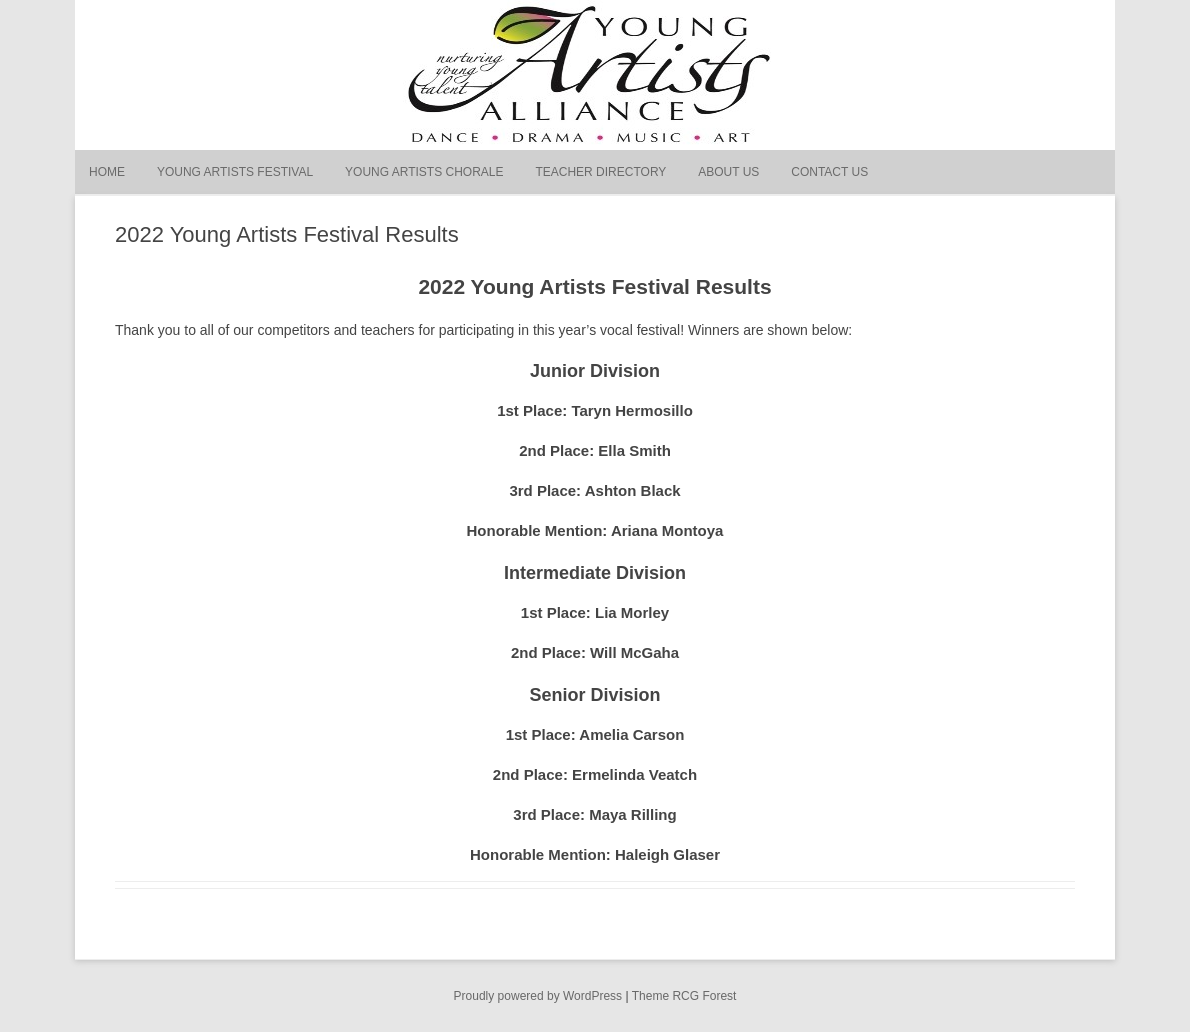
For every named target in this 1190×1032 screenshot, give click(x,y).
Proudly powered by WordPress (538, 996)
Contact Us (829, 172)
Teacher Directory (600, 172)
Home (107, 172)
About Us (728, 172)
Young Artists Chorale (424, 172)
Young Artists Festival (235, 172)
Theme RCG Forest (684, 996)
